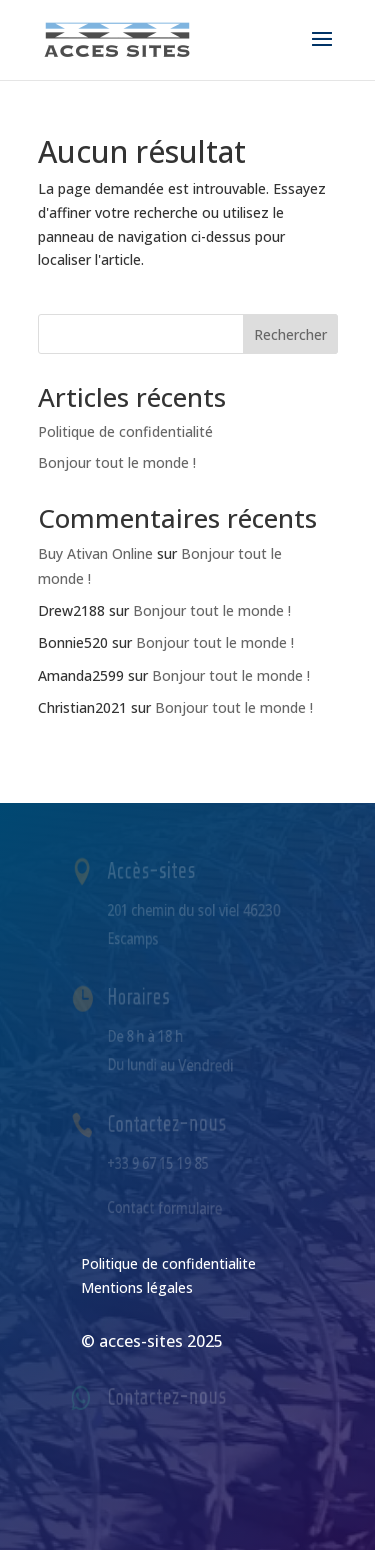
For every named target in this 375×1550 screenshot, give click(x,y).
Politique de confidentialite (168, 1263)
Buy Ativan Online (95, 553)
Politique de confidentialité (125, 431)
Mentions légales (137, 1287)
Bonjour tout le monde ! (117, 462)
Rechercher (290, 334)
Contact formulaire (166, 1207)
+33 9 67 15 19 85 (160, 1162)
